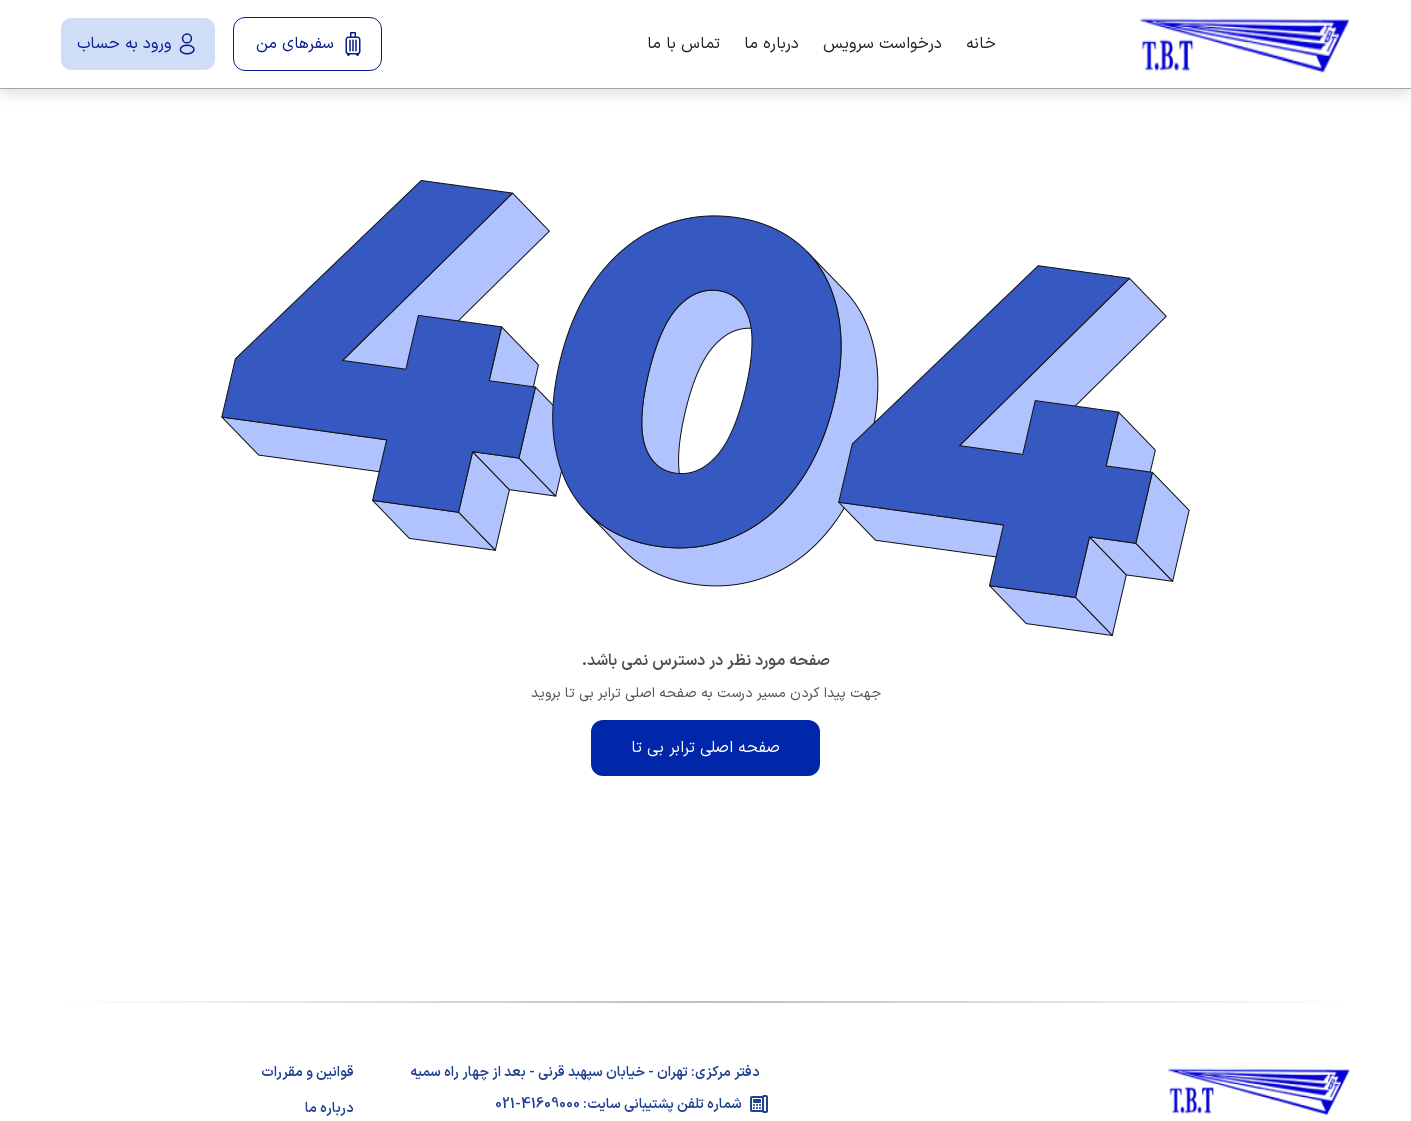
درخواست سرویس (882, 44)
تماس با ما (683, 44)
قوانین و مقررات (307, 1072)
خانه (981, 44)
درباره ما (771, 44)
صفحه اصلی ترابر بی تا (705, 748)
